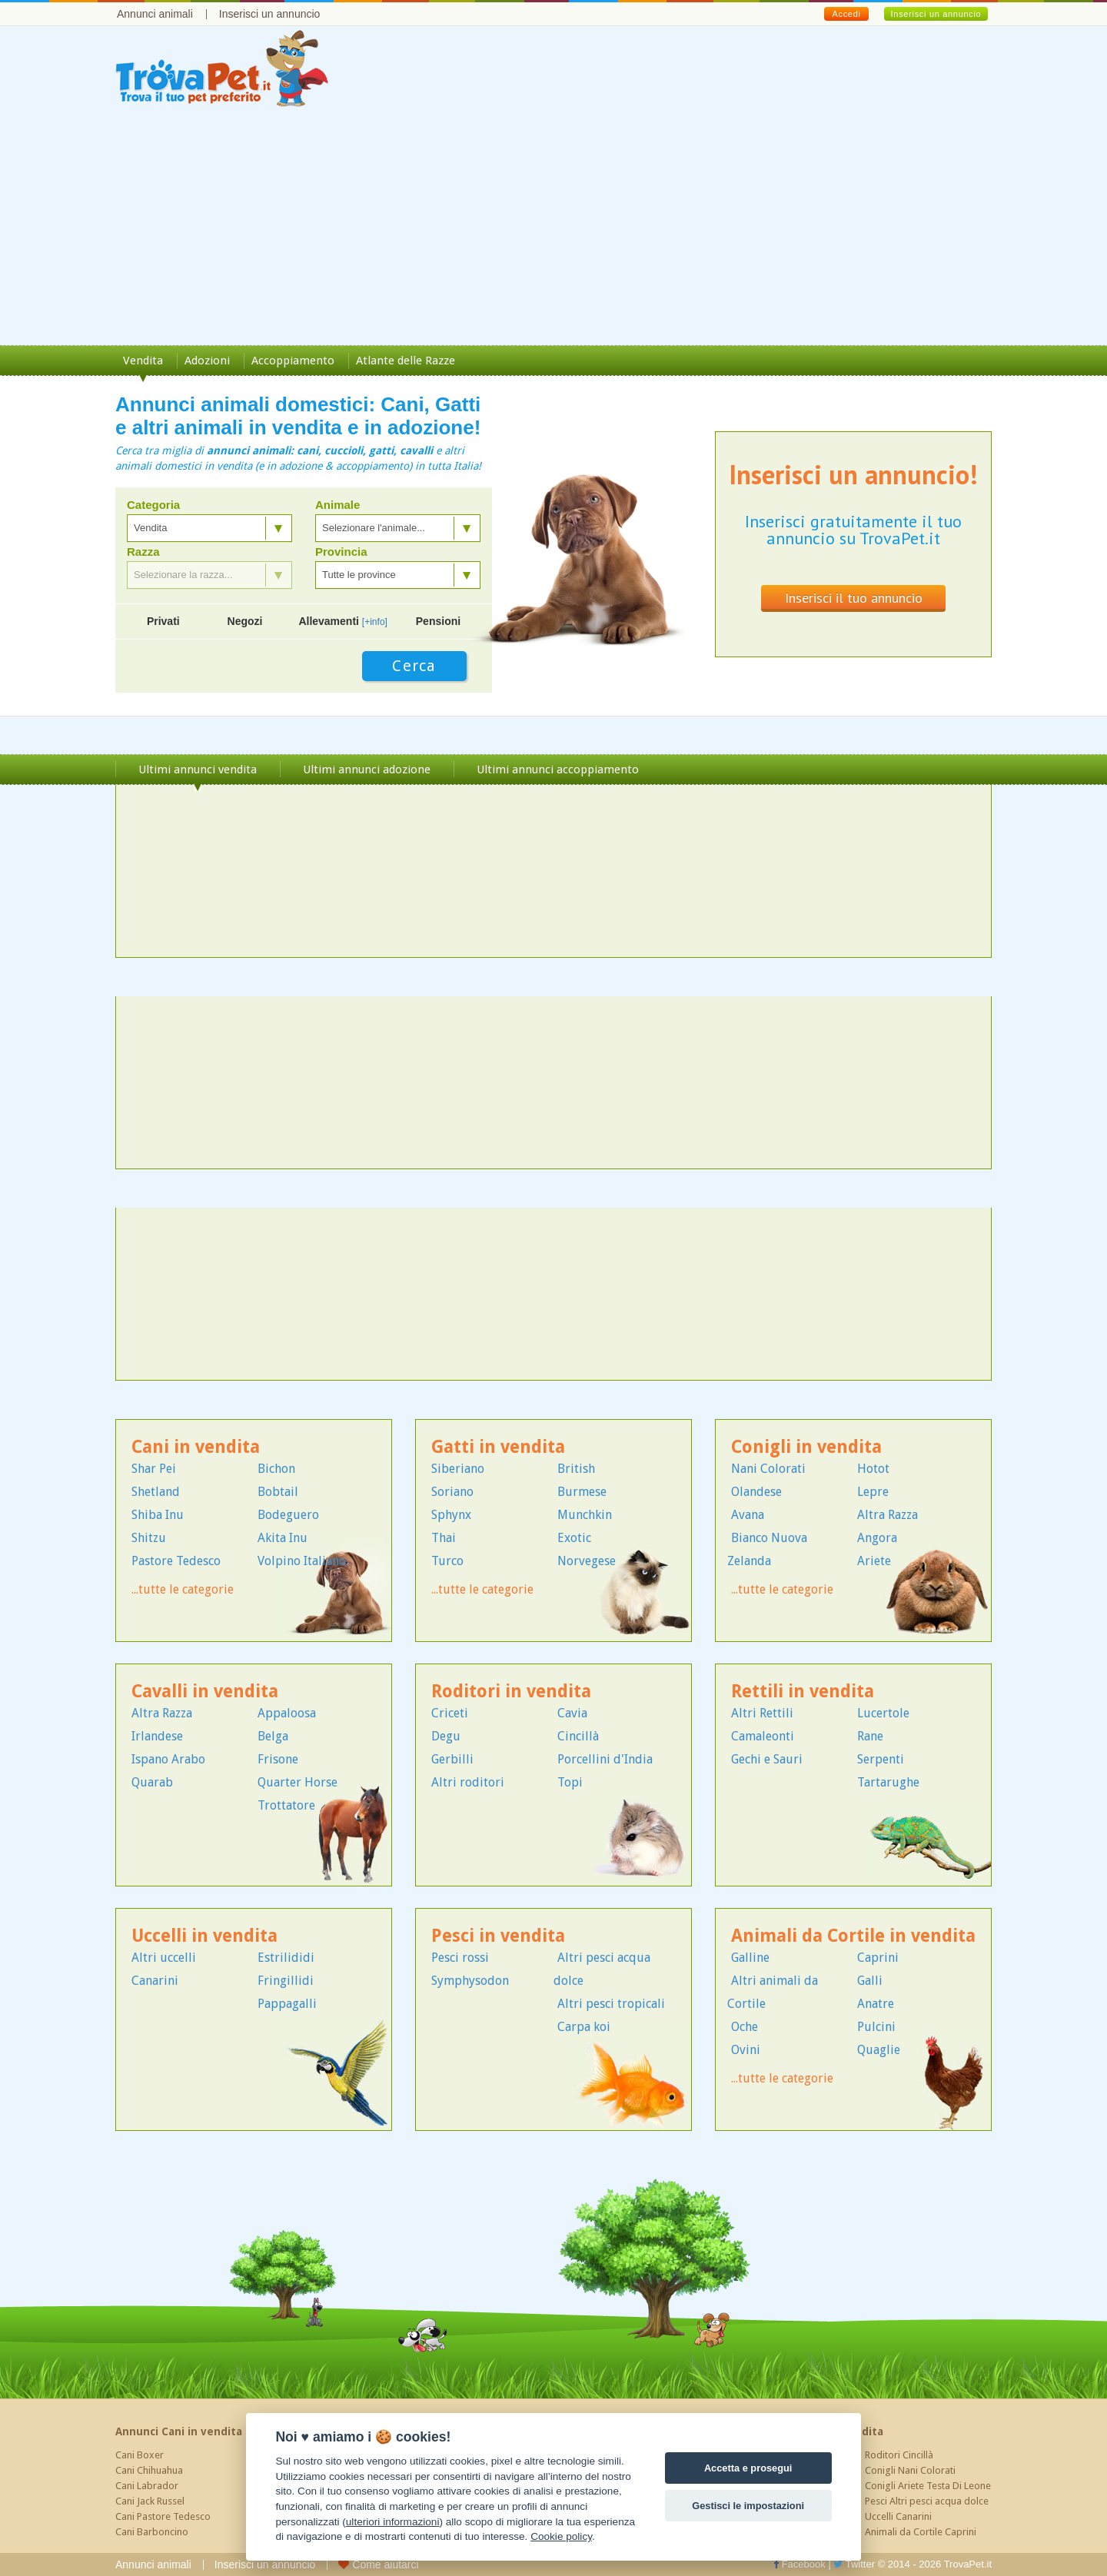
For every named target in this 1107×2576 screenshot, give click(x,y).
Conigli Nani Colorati (910, 2470)
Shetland (155, 1491)
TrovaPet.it (968, 2564)
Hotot (873, 1468)
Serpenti (880, 1759)
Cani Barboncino (151, 2532)
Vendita (143, 360)
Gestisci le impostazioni (748, 2505)
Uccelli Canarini (898, 2516)
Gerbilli (452, 1759)
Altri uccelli (163, 1957)
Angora (877, 1538)
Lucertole (883, 1713)
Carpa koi (583, 2026)
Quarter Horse (297, 1782)
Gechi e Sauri (767, 1759)
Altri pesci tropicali (611, 2003)
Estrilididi (286, 1957)
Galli (870, 1980)
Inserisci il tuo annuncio (853, 598)
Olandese (756, 1491)
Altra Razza (887, 1514)
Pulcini (876, 2026)
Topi (570, 1782)
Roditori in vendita (511, 1691)
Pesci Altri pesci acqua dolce (927, 2501)
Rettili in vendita (802, 1691)
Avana (747, 1514)
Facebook (799, 2564)
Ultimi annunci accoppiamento (558, 769)
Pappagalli (287, 2003)
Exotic (574, 1538)
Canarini (154, 1980)
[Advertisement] (553, 229)
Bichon (276, 1468)
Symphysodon (470, 1980)
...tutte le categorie (182, 1589)
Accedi (846, 13)
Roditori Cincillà (899, 2455)
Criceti (449, 1713)
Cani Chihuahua (149, 2470)
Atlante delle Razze (405, 360)
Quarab (152, 1782)
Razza (143, 552)
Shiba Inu (157, 1514)
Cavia (572, 1713)
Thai (443, 1538)
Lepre (873, 1491)
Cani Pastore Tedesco (163, 2516)
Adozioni (207, 360)
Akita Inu (283, 1538)
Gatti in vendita (498, 1447)
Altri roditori (467, 1782)
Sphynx (451, 1514)
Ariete (874, 1561)
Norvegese (586, 1561)
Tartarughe (888, 1782)
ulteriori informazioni (393, 2522)
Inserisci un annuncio (270, 14)
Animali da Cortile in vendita (853, 1936)
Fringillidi (286, 1980)
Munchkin (584, 1514)
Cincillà (578, 1736)
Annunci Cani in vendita (178, 2431)
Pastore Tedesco (176, 1561)
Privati (163, 621)
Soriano (452, 1491)
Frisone (278, 1759)
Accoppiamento (292, 360)
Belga (273, 1736)
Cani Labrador (146, 2485)
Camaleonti (762, 1736)
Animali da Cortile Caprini (920, 2532)
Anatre (875, 2003)
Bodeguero (288, 1514)
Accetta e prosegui (748, 2468)
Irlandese (157, 1736)
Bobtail (278, 1491)
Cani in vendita (195, 1447)
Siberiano (457, 1468)
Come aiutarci (378, 2564)
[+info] (374, 622)
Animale (337, 505)
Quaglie (878, 2050)
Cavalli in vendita (204, 1691)
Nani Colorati (768, 1468)
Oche (744, 2026)
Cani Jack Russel (149, 2501)
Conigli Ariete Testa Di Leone (928, 2485)
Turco (447, 1561)
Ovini (745, 2050)
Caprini (878, 1957)
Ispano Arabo (168, 1759)
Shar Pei (153, 1468)
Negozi (245, 621)
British (576, 1468)
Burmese (582, 1491)
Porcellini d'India (605, 1759)
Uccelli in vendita (204, 1936)
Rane (870, 1736)
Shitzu (148, 1538)
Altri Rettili (762, 1713)
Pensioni (438, 621)
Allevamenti (342, 621)
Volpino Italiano (302, 1561)
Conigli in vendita (806, 1447)
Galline (750, 1957)
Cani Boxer (139, 2455)
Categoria (153, 505)
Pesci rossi (460, 1957)
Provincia (341, 552)
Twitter (854, 2564)
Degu (445, 1736)
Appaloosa (287, 1713)
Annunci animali (155, 14)
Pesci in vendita (498, 1936)
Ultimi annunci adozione (366, 769)
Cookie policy (561, 2536)
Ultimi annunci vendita (197, 769)
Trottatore (286, 1805)
